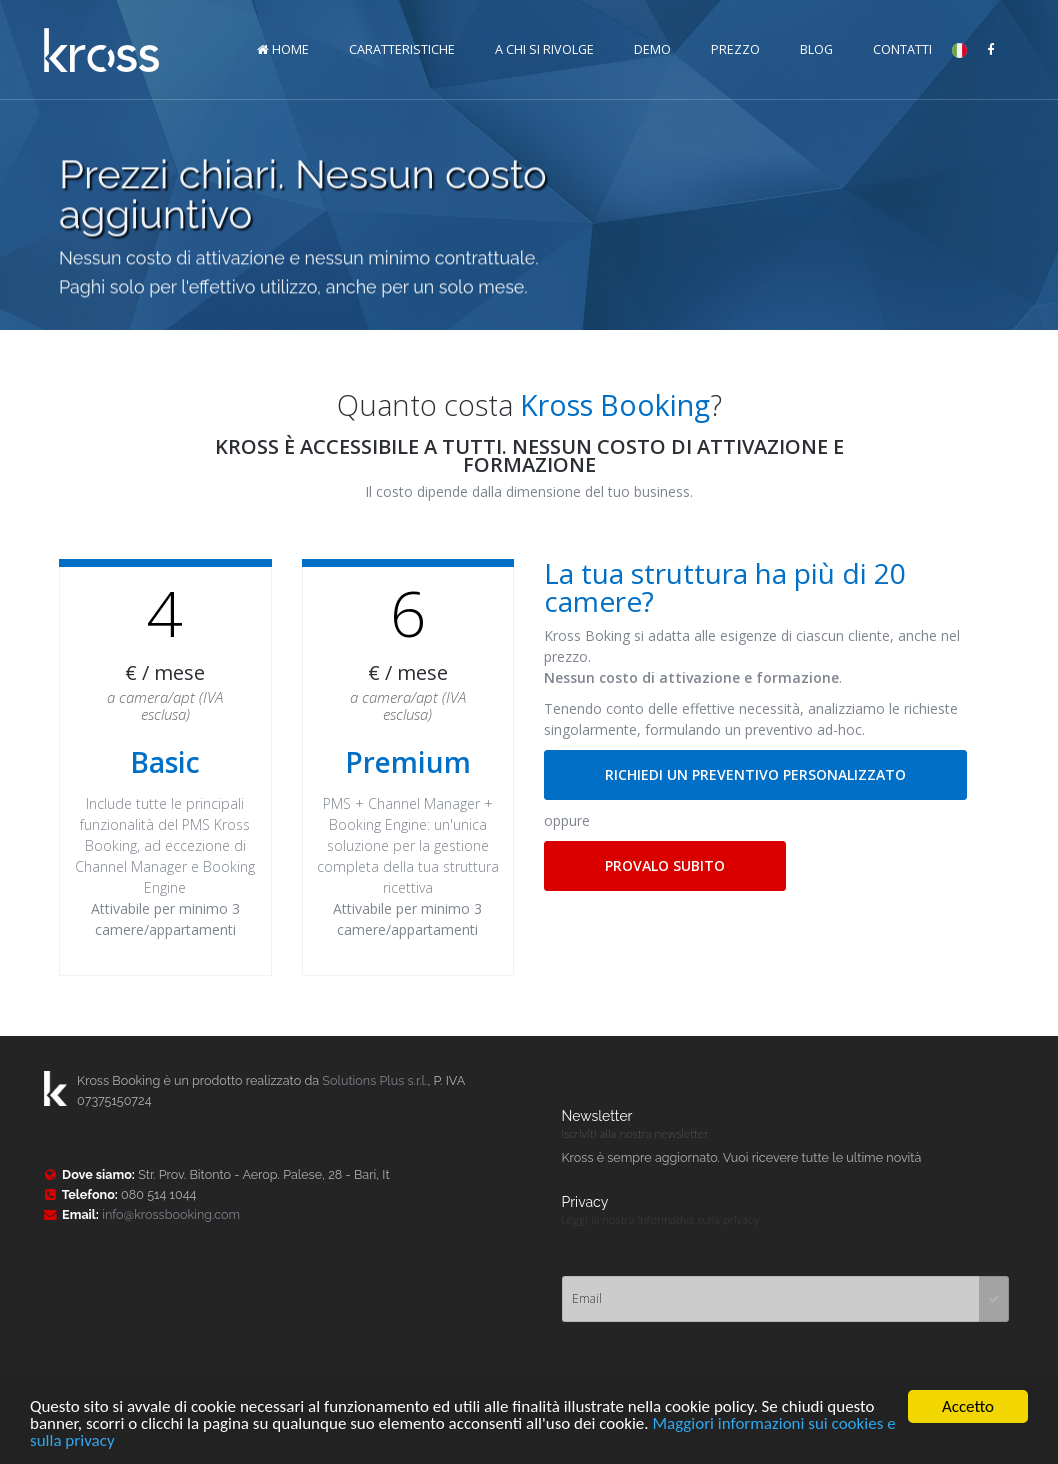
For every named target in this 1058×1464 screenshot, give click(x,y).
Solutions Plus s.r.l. (374, 1080)
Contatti (902, 49)
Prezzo (735, 49)
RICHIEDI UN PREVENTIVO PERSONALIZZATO (755, 774)
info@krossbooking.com (171, 1214)
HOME (283, 49)
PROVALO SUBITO (665, 865)
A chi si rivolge (544, 49)
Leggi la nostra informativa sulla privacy (661, 1219)
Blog (816, 49)
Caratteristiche (402, 49)
